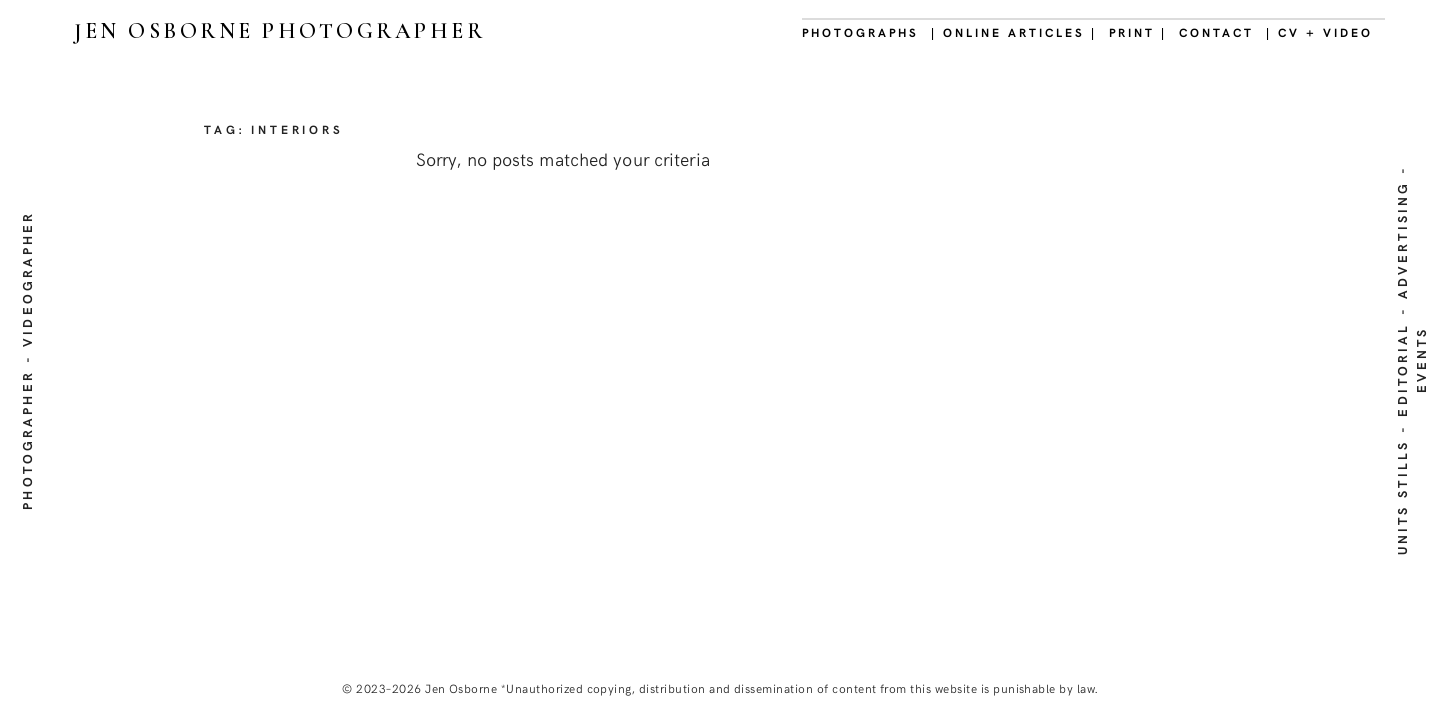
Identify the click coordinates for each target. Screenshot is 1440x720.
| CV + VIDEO (1319, 32)
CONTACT (1216, 32)
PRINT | (1138, 32)
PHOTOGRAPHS (860, 32)
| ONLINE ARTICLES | (1014, 32)
